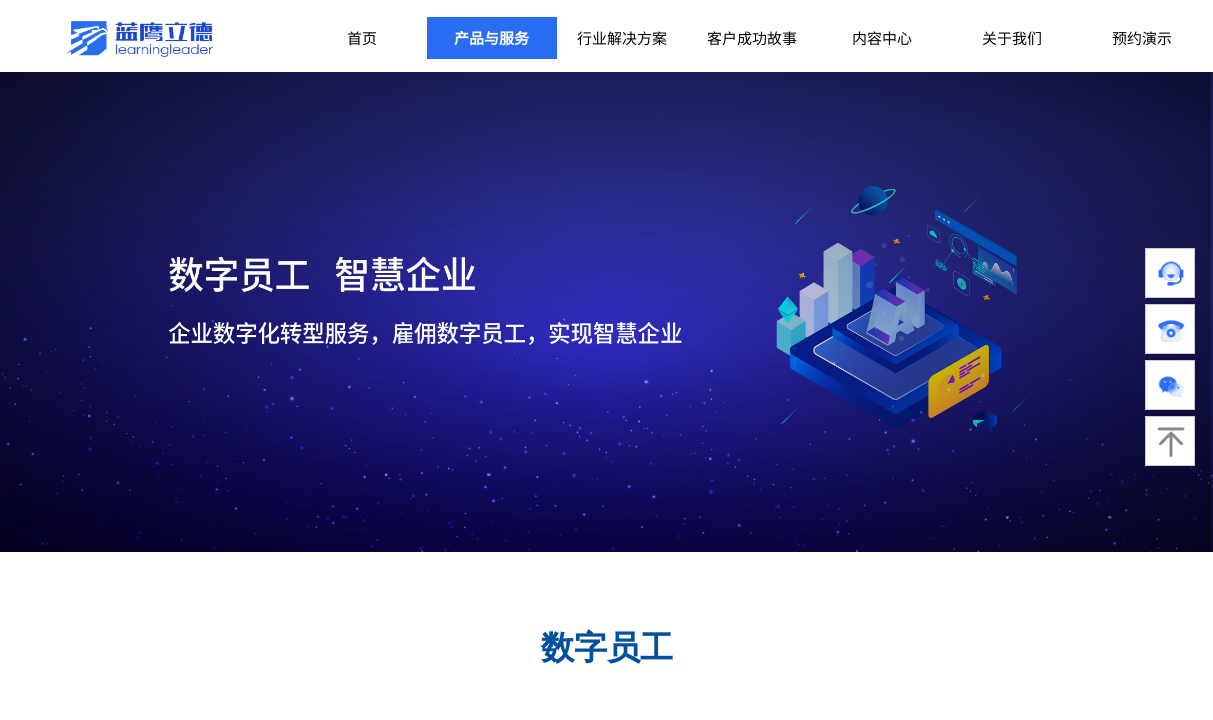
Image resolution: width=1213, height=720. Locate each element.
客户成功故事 (752, 37)
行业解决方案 (622, 37)
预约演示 (1142, 37)
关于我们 (1012, 37)
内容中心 (882, 37)
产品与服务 (491, 37)
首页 (362, 37)
